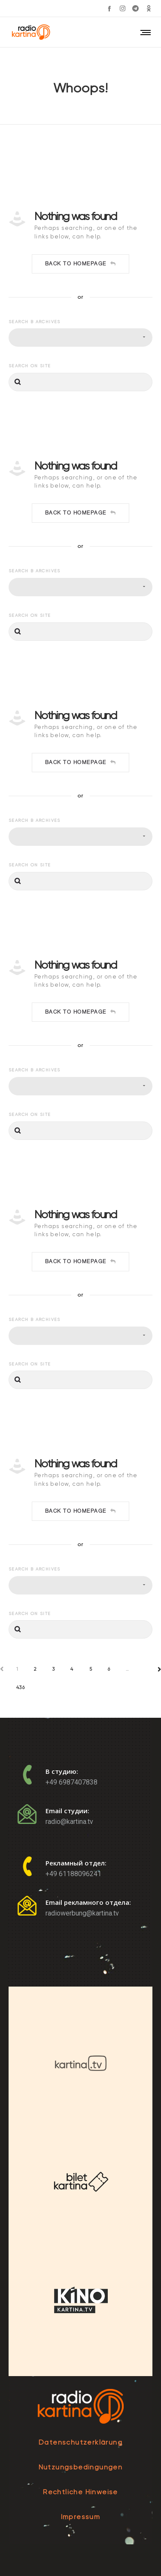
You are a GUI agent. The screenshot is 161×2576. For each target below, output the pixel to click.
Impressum (80, 2517)
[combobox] (80, 337)
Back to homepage (80, 263)
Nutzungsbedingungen (81, 2467)
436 (20, 1687)
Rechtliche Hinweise (80, 2492)
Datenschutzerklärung (80, 2442)
